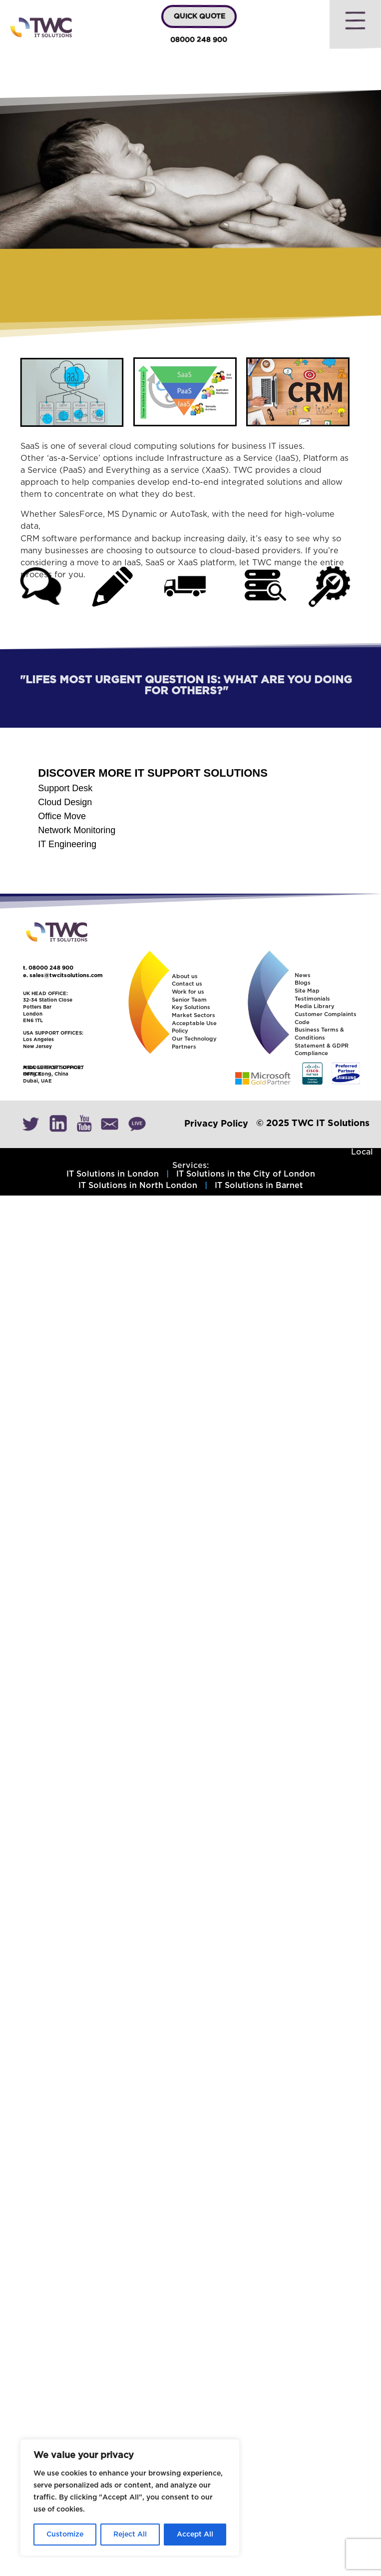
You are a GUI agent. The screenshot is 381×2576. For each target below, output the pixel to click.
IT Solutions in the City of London (245, 1174)
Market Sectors (193, 1015)
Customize (64, 2534)
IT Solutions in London (112, 1174)
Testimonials (312, 999)
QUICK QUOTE (199, 16)
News (303, 975)
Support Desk (65, 788)
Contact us (187, 984)
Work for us (188, 992)
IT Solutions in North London (137, 1186)
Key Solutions (191, 1007)
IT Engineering (67, 844)
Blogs (303, 983)
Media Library (315, 1006)
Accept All (195, 2534)
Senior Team (189, 1000)
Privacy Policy (216, 1123)
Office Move (62, 816)
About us (185, 976)
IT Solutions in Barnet (259, 1186)
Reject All (130, 2534)
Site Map (307, 991)
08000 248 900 (198, 39)
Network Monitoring (76, 830)
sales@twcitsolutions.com (66, 975)
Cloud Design (65, 802)
